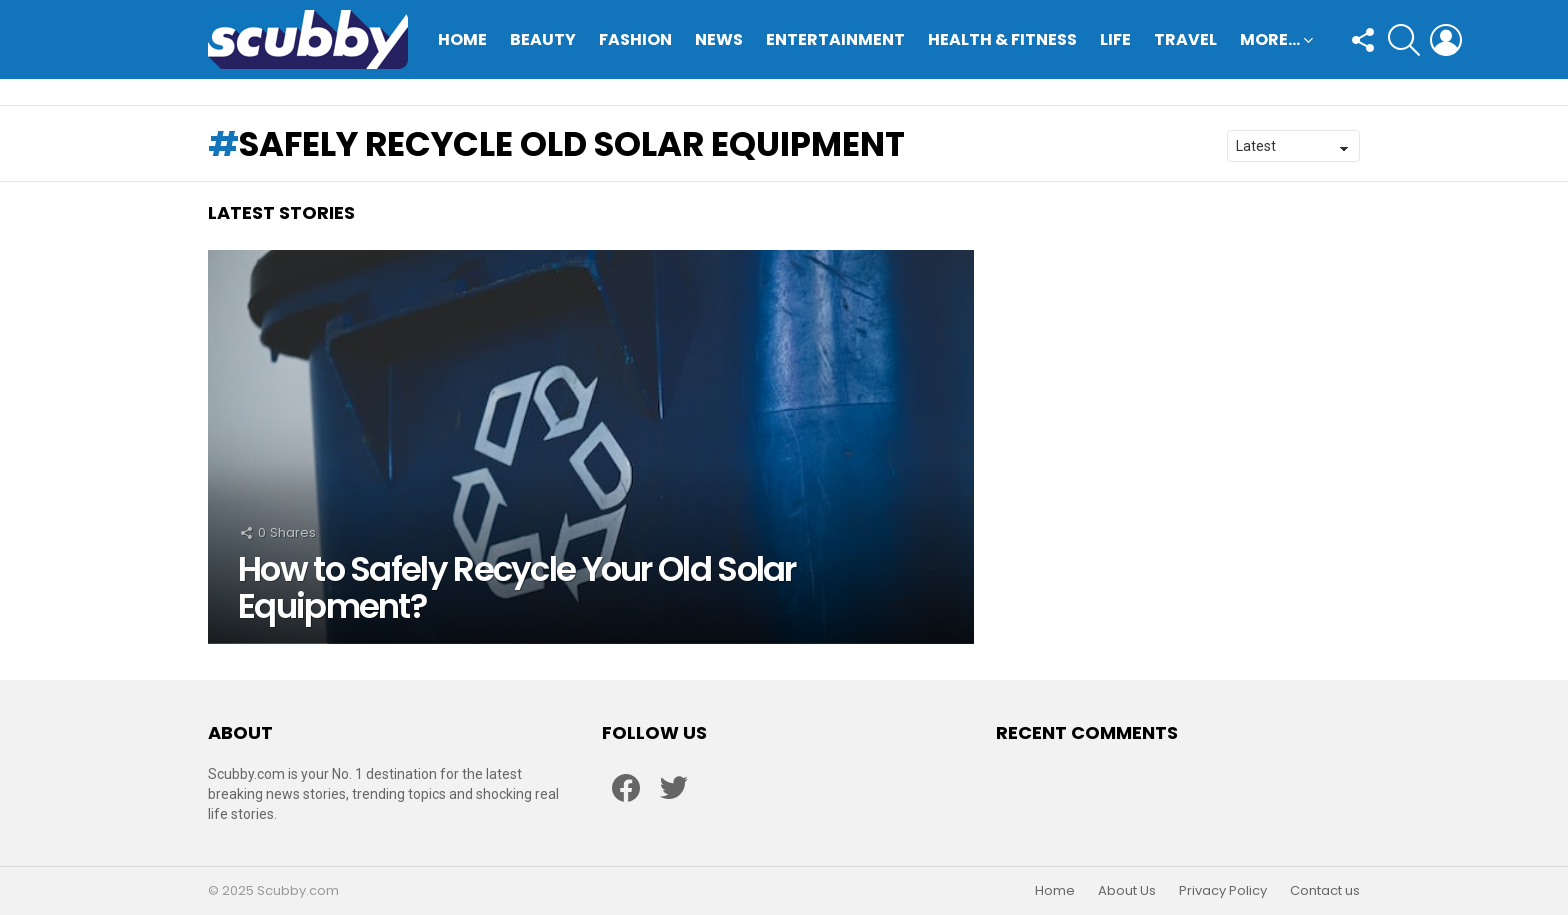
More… (1270, 41)
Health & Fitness (1002, 39)
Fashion (635, 39)
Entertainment (835, 39)
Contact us (1325, 891)
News (719, 39)
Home (462, 39)
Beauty (543, 39)
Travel (1185, 39)
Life (1115, 39)
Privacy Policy (1223, 891)
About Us (1127, 891)
